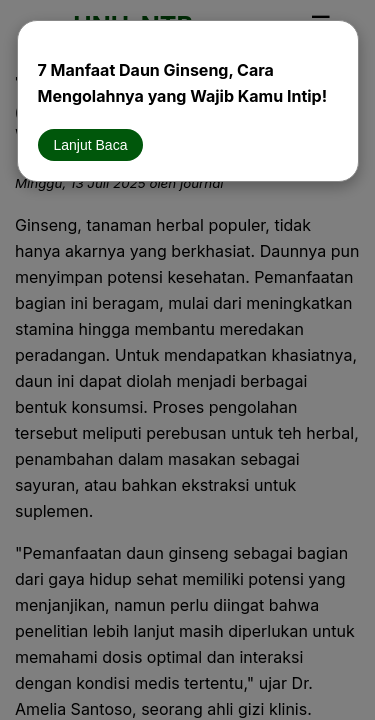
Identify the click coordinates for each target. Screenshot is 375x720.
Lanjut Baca (91, 145)
